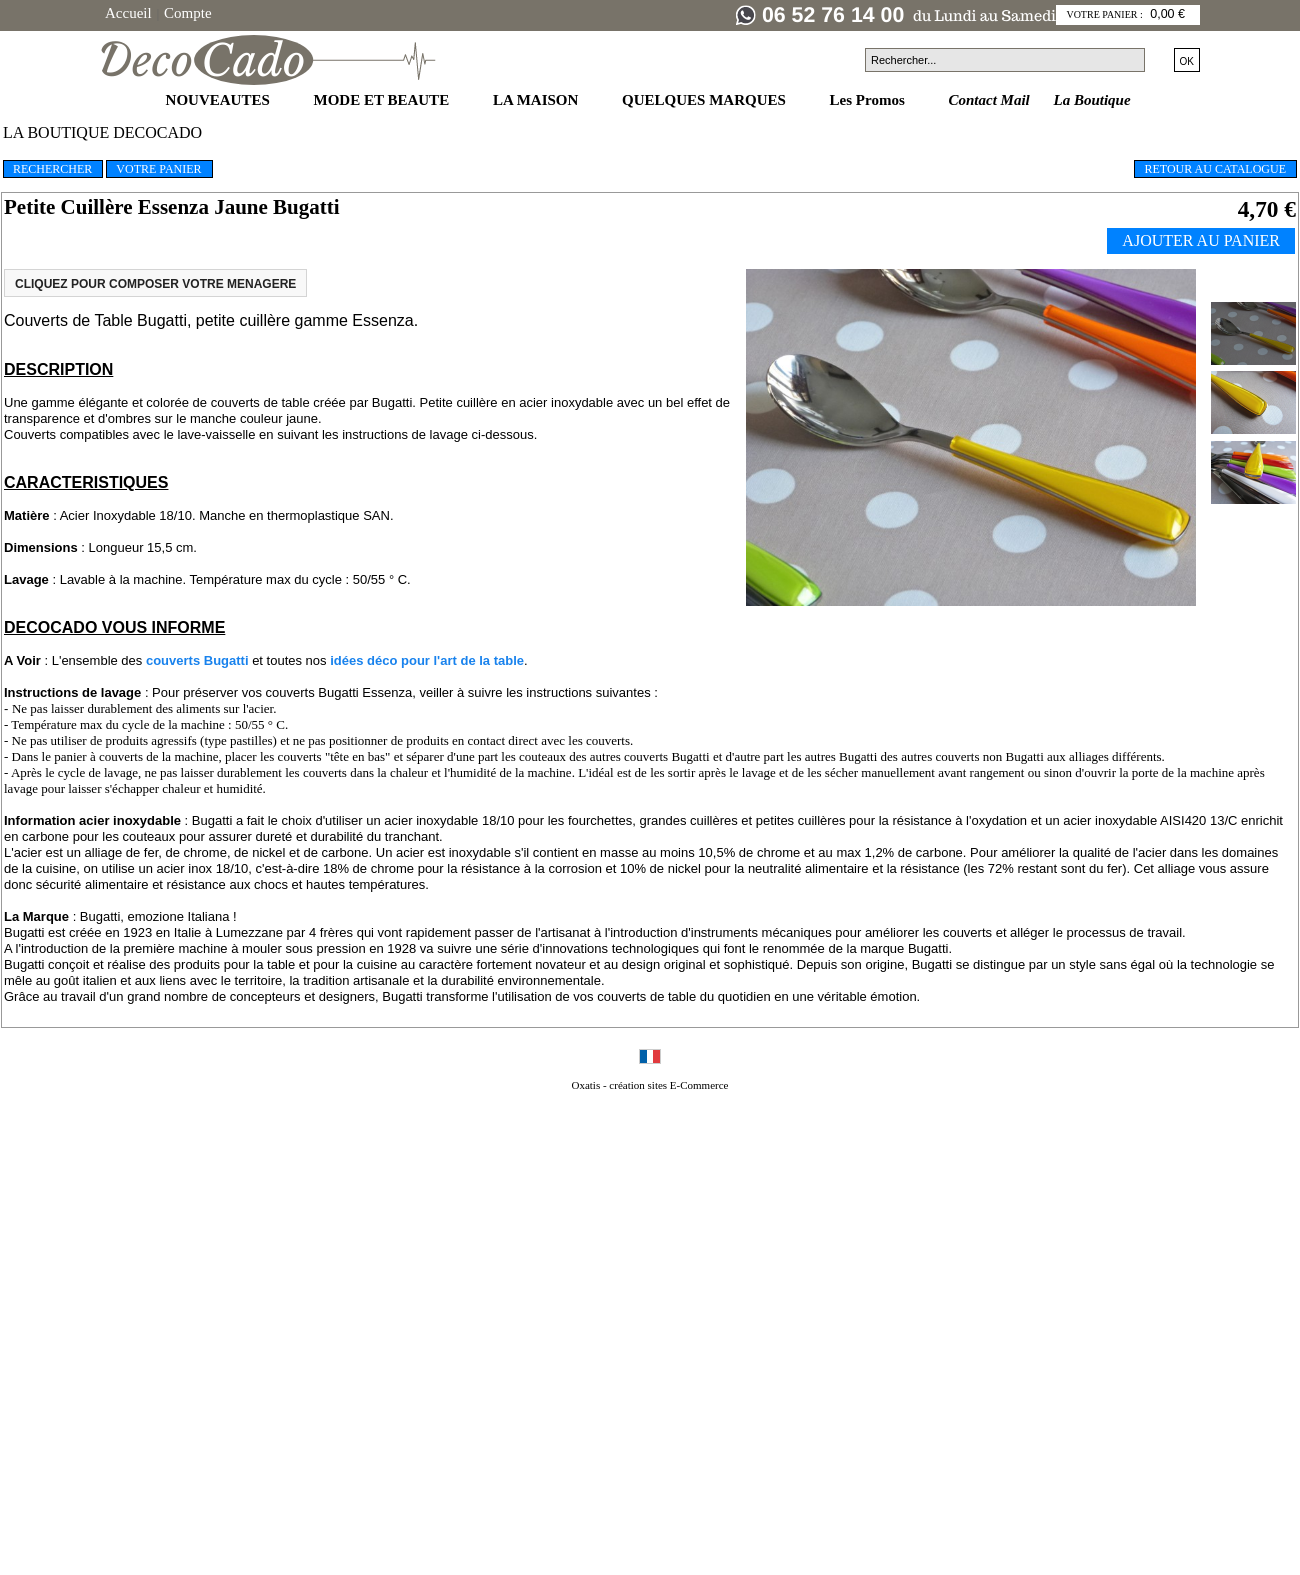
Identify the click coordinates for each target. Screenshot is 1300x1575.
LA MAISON (537, 100)
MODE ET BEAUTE (383, 100)
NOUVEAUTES (220, 100)
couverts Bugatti (197, 660)
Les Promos (869, 100)
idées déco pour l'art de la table (427, 660)
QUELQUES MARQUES (706, 100)
